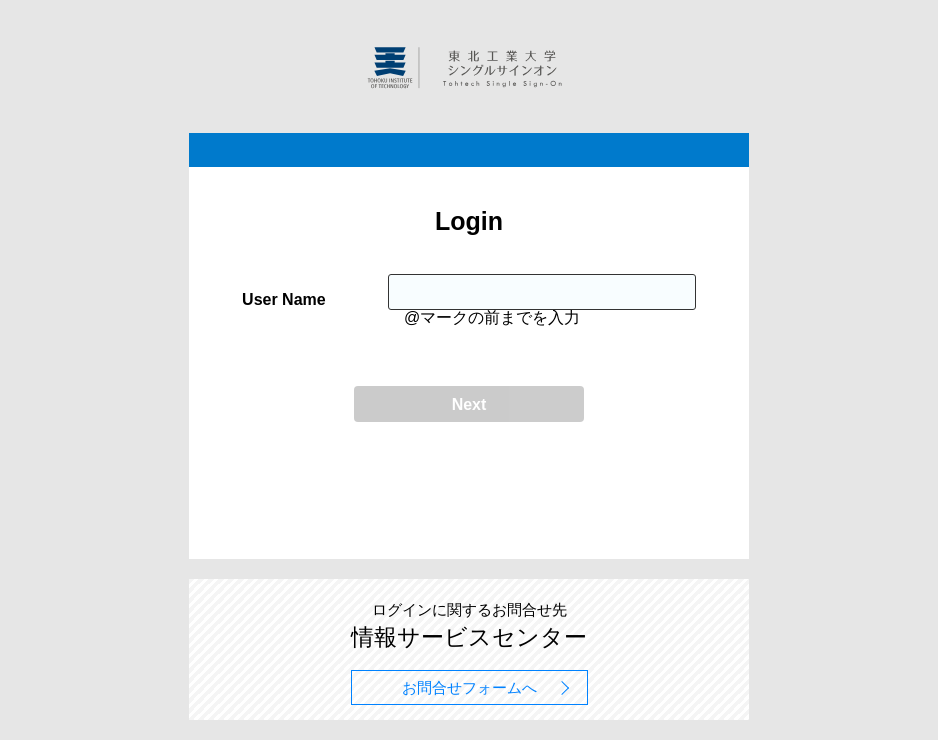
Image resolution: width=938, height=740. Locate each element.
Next (469, 404)
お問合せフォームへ (469, 687)
